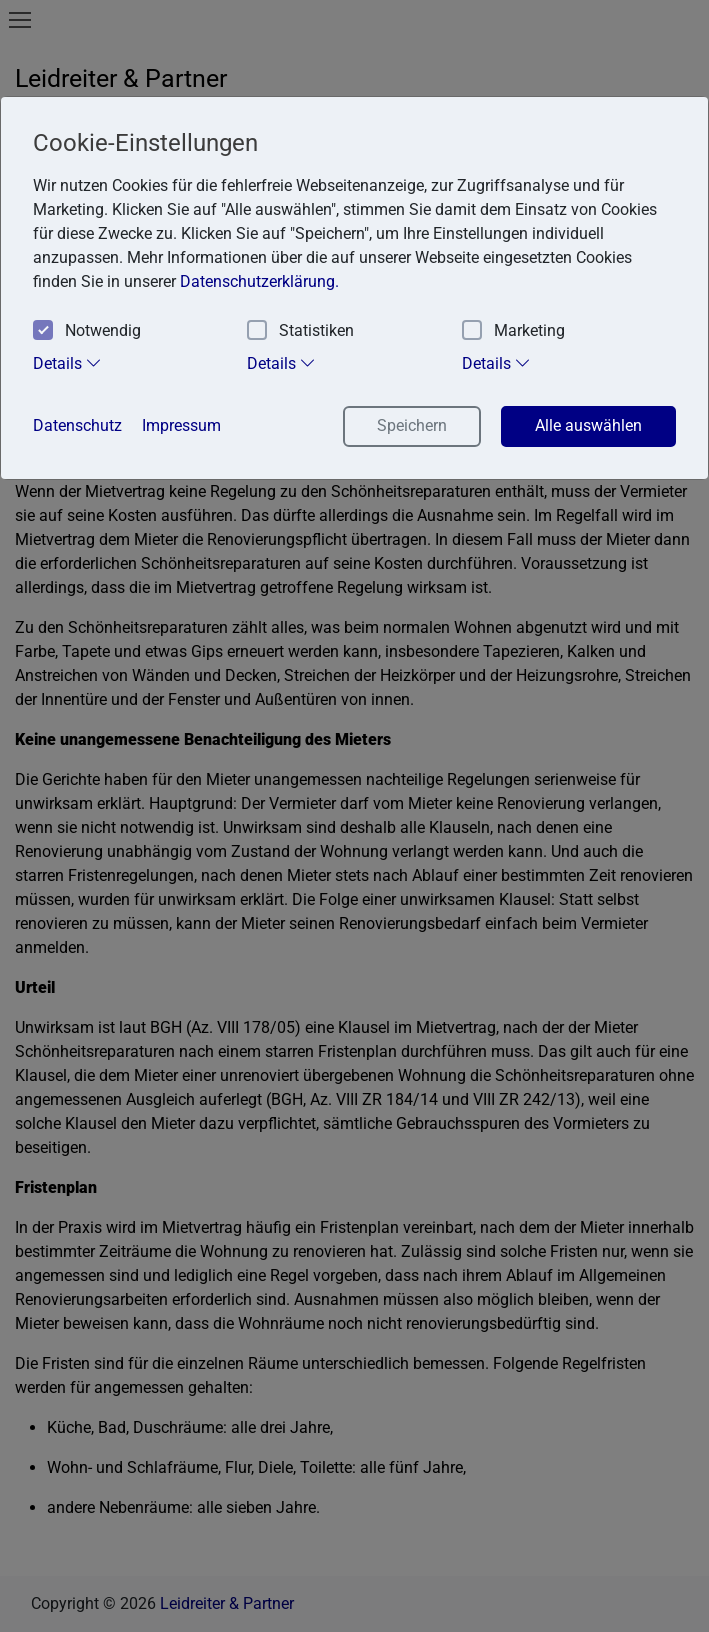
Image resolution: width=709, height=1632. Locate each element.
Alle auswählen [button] (588, 425)
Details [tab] (67, 363)
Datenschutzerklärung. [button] (259, 281)
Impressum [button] (181, 425)
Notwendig (87, 331)
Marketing (513, 331)
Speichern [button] (412, 425)
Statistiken (300, 331)
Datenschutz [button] (77, 425)
